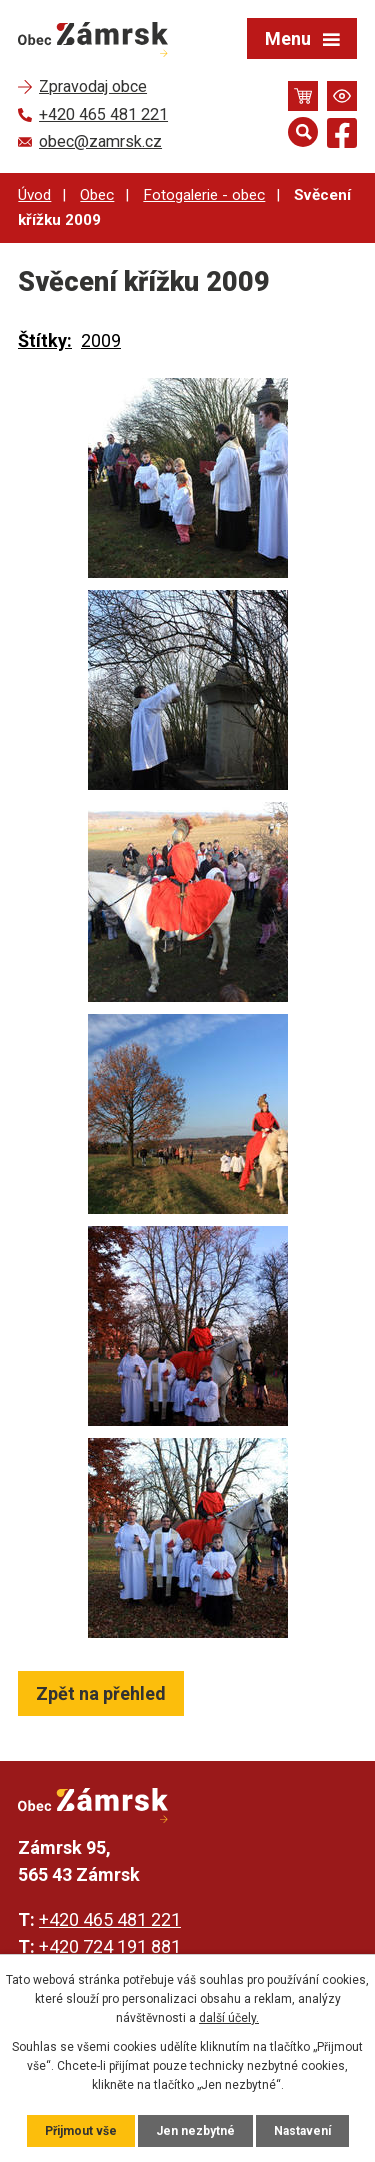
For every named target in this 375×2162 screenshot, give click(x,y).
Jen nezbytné (195, 2131)
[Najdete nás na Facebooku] (342, 136)
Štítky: (45, 340)
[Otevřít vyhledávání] (303, 132)
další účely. (229, 2018)
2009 (101, 340)
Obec (97, 195)
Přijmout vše (81, 2131)
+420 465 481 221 (110, 1919)
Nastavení (302, 2131)
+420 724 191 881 (110, 1946)
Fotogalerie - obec (204, 195)
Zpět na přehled (101, 1693)
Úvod (34, 195)
